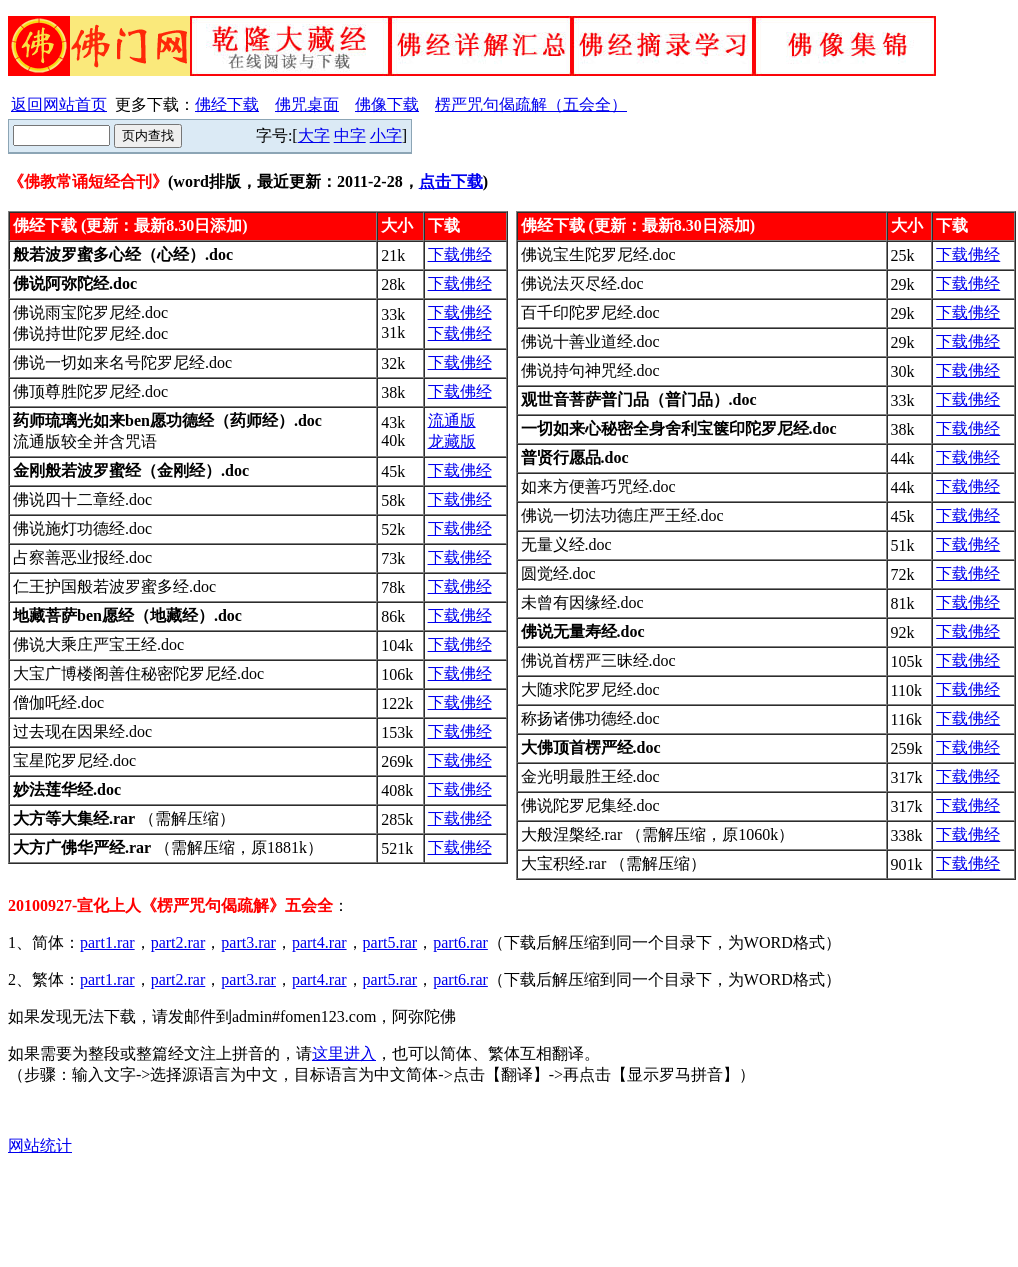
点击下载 (451, 181)
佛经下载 (227, 104)
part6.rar (460, 942)
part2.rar (178, 942)
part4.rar (319, 942)
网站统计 (40, 1145)
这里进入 (344, 1053)
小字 (386, 135)
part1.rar (107, 942)
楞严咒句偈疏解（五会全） (531, 104)
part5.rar (390, 942)
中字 (350, 135)
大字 (314, 135)
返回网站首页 (59, 104)
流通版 (452, 420)
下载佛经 (460, 254)
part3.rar (248, 942)
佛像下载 (387, 104)
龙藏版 (452, 441)
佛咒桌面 (307, 104)
